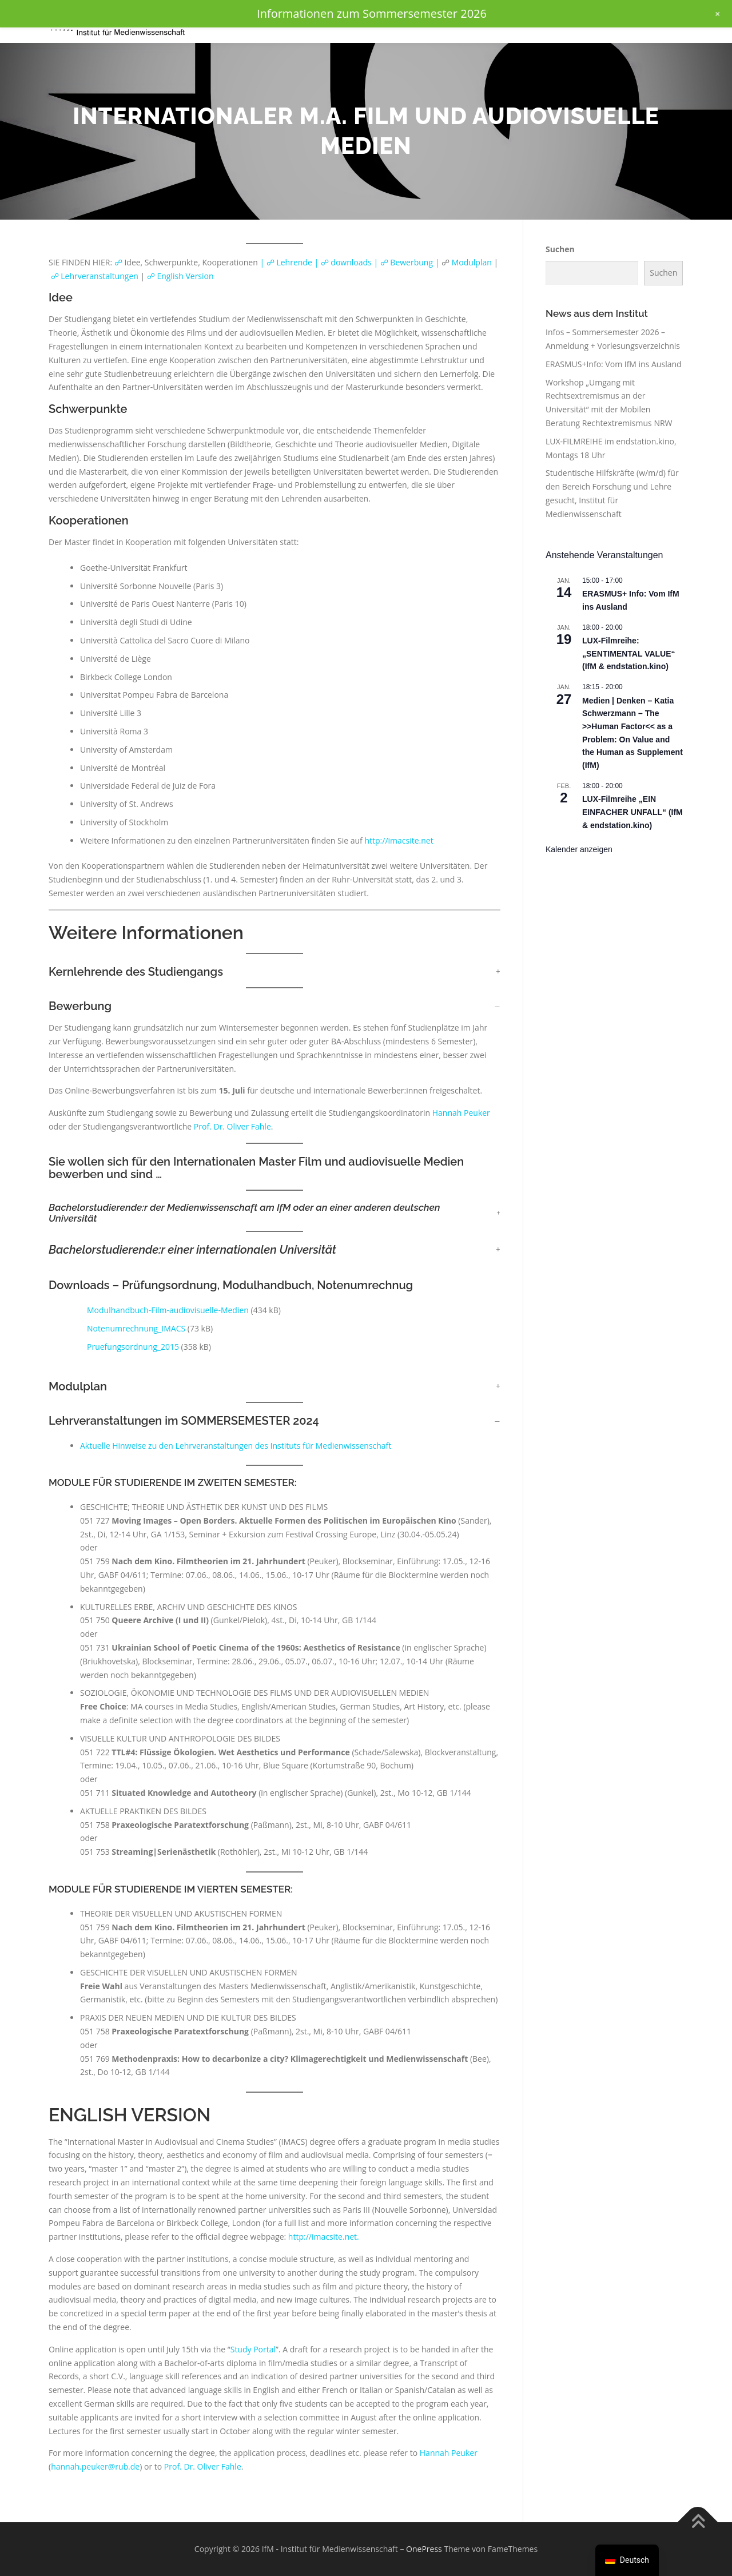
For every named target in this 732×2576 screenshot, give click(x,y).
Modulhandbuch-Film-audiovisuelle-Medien (168, 1310)
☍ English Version (179, 276)
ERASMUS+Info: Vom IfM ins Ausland (614, 364)
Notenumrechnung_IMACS (136, 1328)
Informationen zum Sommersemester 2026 (372, 13)
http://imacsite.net (398, 840)
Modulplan (472, 262)
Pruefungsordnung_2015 (133, 1346)
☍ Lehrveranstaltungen (94, 276)
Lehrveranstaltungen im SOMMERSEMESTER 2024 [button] (184, 1420)
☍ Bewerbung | (410, 262)
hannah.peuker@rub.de (95, 2466)
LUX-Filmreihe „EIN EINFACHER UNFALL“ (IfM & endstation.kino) (632, 811)
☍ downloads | (350, 262)
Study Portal (253, 2349)
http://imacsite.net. (323, 2236)
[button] (274, 1212)
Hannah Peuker (461, 1112)
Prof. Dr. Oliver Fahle (232, 1126)
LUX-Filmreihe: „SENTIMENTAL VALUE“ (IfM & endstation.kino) (628, 653)
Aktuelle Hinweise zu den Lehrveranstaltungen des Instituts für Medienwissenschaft (235, 1445)
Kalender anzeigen (579, 849)
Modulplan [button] (78, 1386)
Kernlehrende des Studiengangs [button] (136, 971)
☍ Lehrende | (293, 262)
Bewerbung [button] (80, 1006)
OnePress (424, 2548)
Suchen (560, 249)
